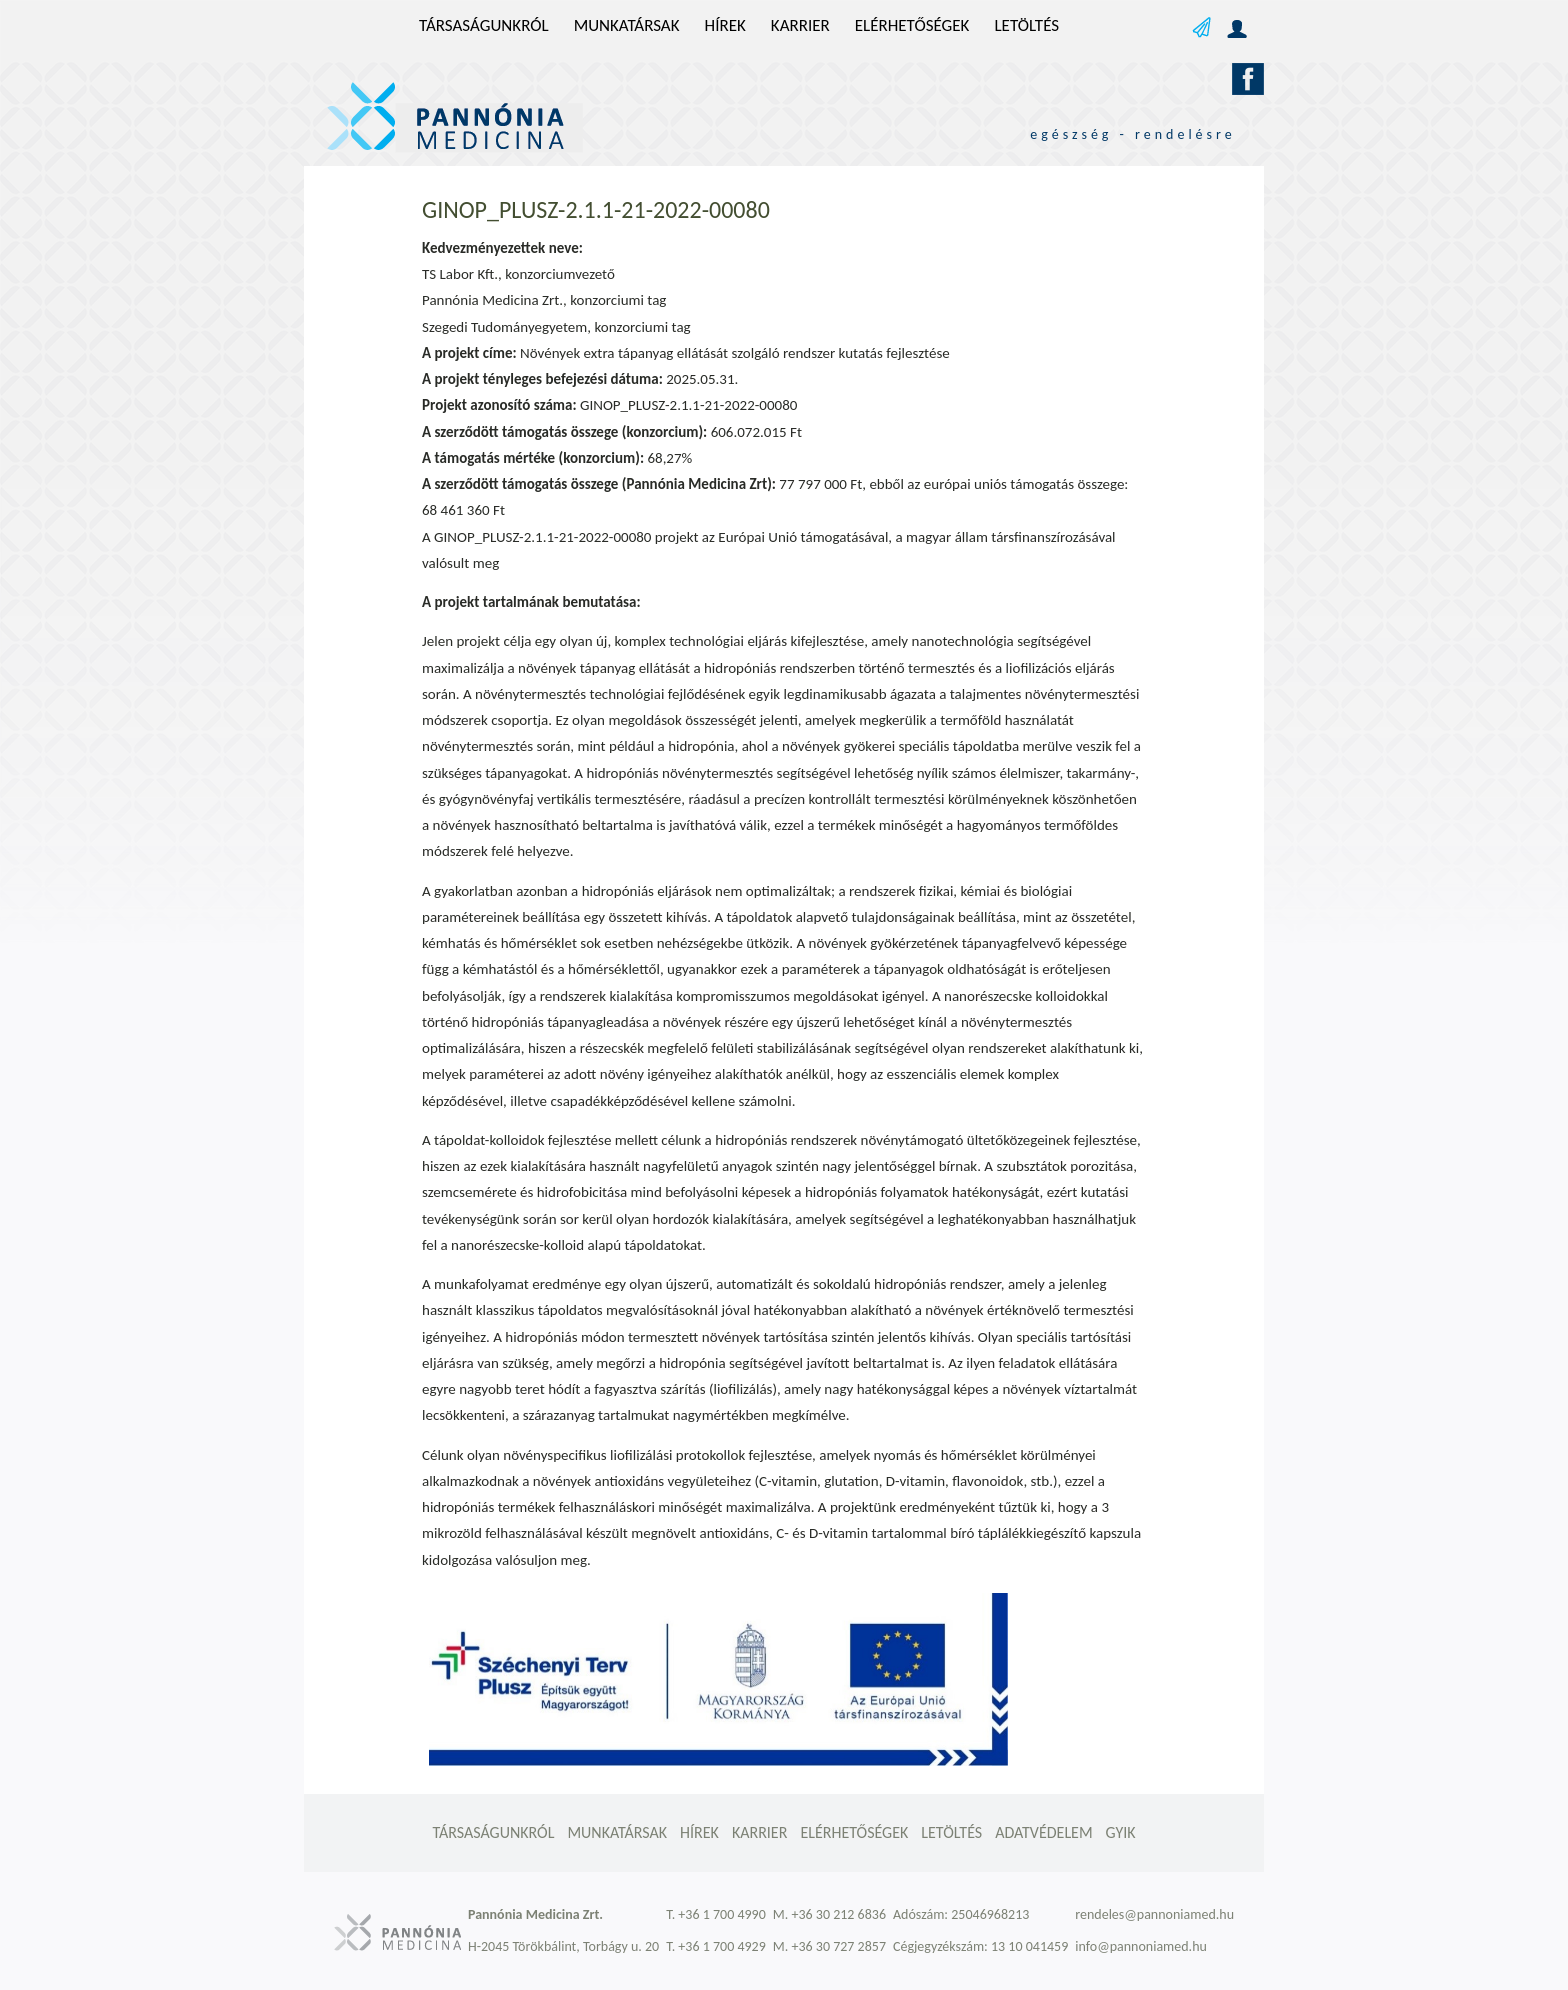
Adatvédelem (1043, 1832)
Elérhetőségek (912, 25)
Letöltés (1026, 25)
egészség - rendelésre (1132, 134)
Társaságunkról (484, 25)
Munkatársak (627, 25)
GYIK (1121, 1832)
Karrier (800, 25)
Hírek (725, 25)
